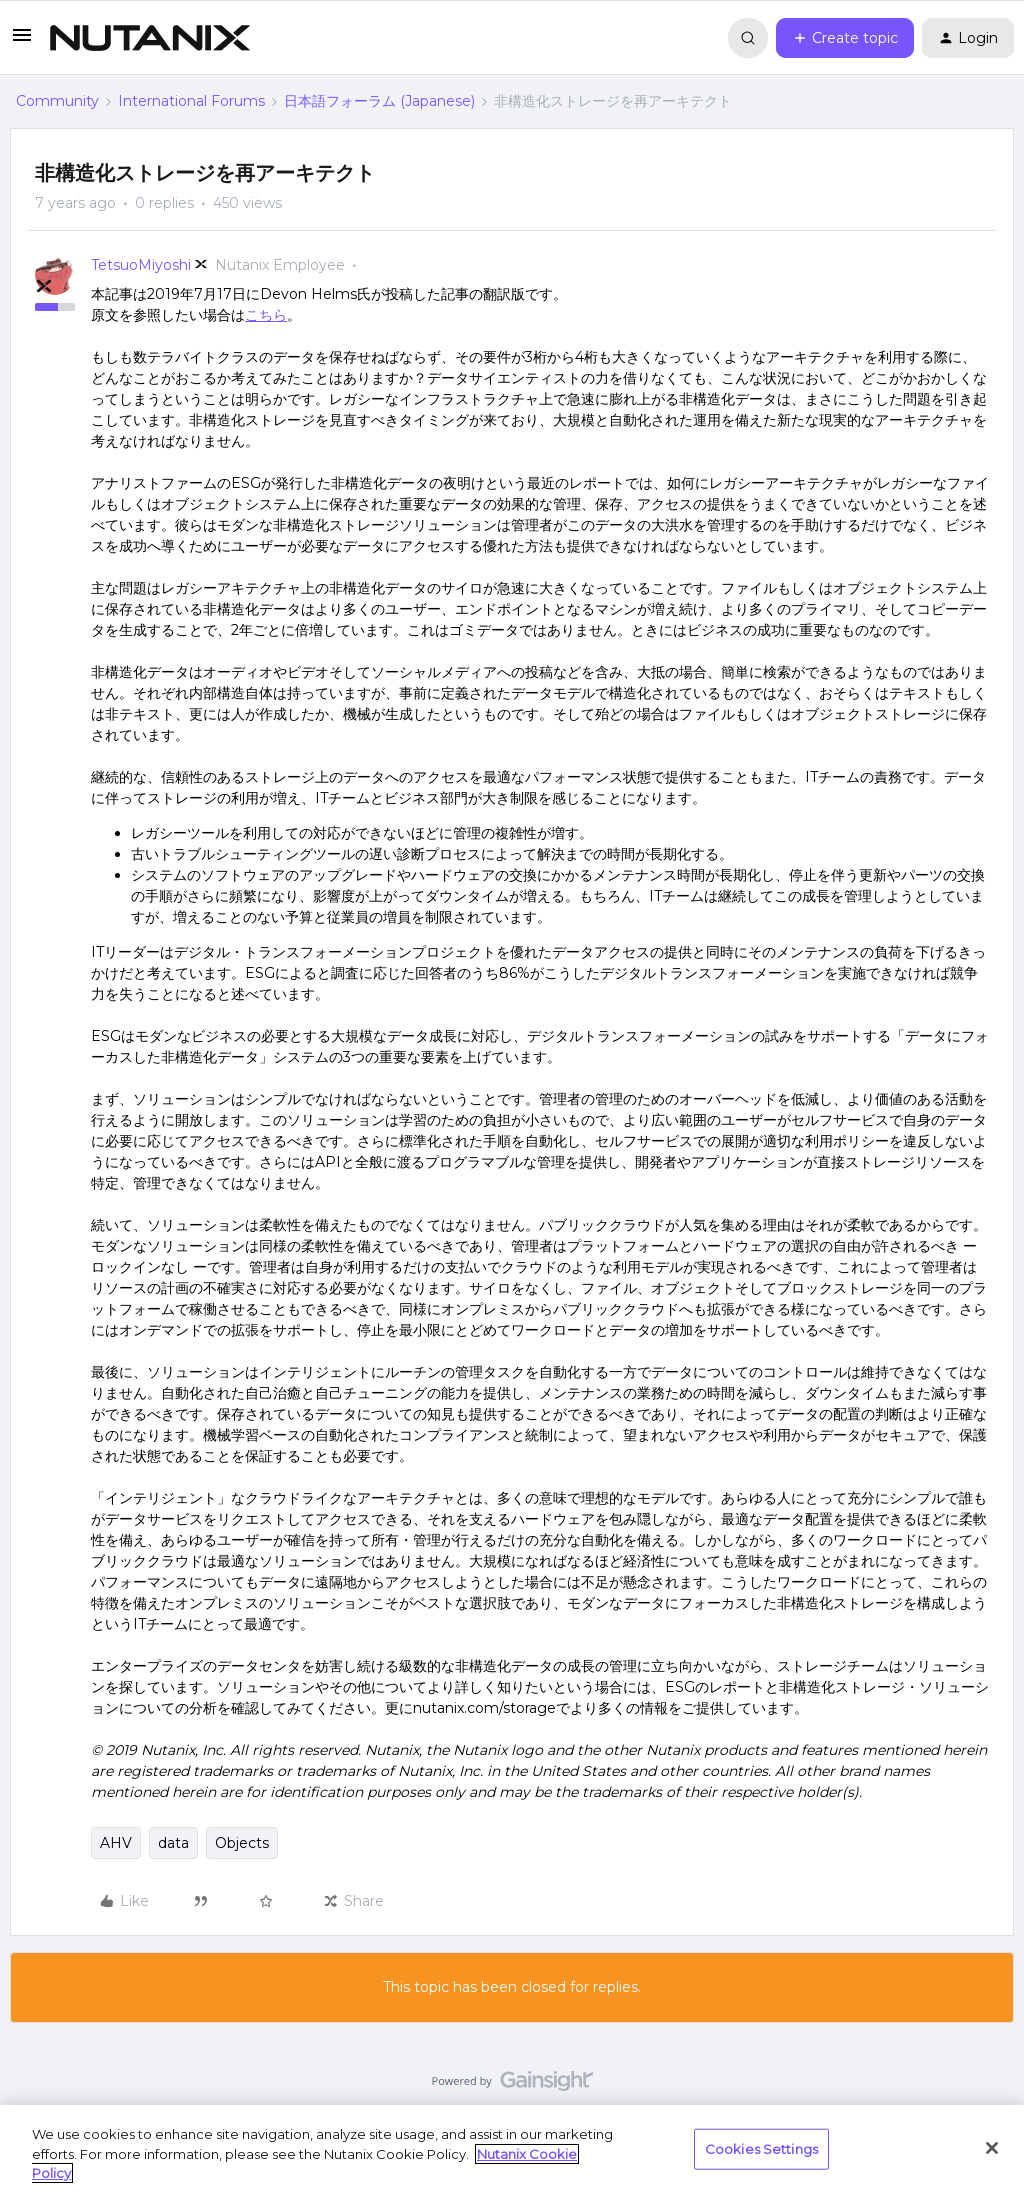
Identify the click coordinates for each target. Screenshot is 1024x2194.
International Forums (191, 101)
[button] (22, 42)
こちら (266, 315)
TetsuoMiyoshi (141, 265)
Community (57, 101)
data (173, 1843)
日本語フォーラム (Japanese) (379, 101)
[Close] (992, 2148)
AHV (116, 1843)
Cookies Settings (761, 2148)
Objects (242, 1843)
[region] (512, 2149)
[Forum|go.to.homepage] (150, 38)
